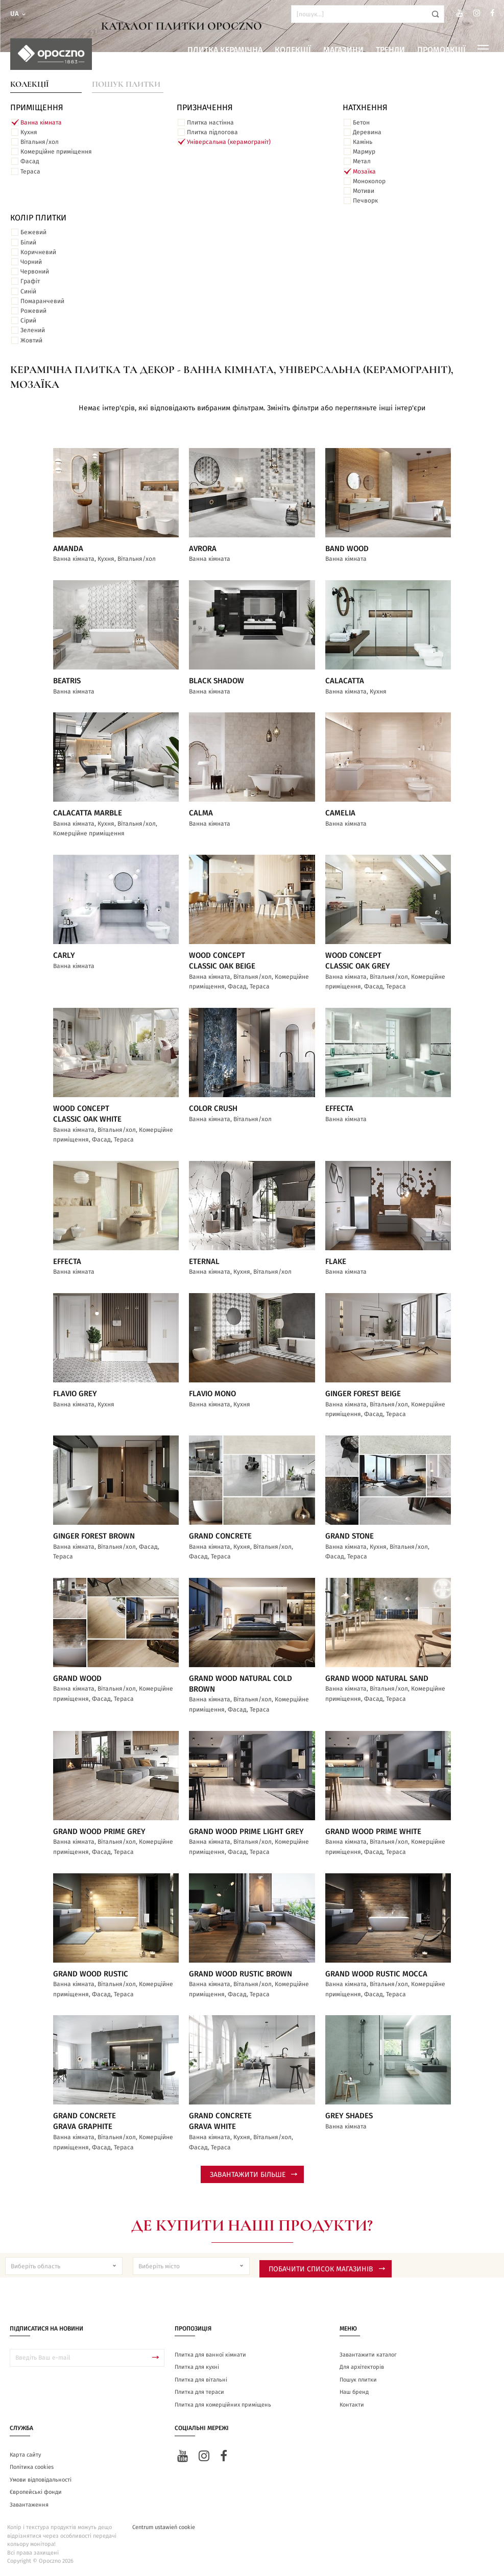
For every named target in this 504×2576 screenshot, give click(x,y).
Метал (362, 161)
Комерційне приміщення (56, 151)
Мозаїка (364, 171)
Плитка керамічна (224, 50)
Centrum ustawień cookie (163, 2527)
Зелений (32, 330)
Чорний (31, 262)
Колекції (293, 50)
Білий (28, 242)
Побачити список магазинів (327, 2269)
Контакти (352, 2405)
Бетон (361, 122)
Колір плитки (38, 218)
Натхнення (365, 108)
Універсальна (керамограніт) (229, 142)
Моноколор (369, 181)
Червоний (34, 271)
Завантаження (29, 2505)
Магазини (343, 50)
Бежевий (33, 232)
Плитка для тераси (199, 2392)
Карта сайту (25, 2455)
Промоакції (441, 50)
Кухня (28, 132)
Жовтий (31, 340)
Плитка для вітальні (201, 2380)
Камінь (362, 142)
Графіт (30, 281)
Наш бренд (354, 2392)
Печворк (365, 200)
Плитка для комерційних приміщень (223, 2405)
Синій (28, 291)
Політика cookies (32, 2467)
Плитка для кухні (197, 2367)
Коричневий (38, 252)
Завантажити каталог (368, 2355)
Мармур (364, 151)
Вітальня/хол (39, 142)
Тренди (390, 50)
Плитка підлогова (212, 132)
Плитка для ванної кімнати (210, 2355)
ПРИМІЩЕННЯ (36, 108)
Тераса (30, 171)
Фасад (29, 161)
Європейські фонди (36, 2492)
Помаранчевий (42, 301)
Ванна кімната (41, 122)
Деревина (367, 132)
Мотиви (363, 191)
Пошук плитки (126, 84)
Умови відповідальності (40, 2480)
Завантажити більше (253, 2174)
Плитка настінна (210, 122)
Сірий (28, 320)
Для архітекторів (362, 2367)
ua (18, 14)
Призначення (205, 108)
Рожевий (33, 311)
